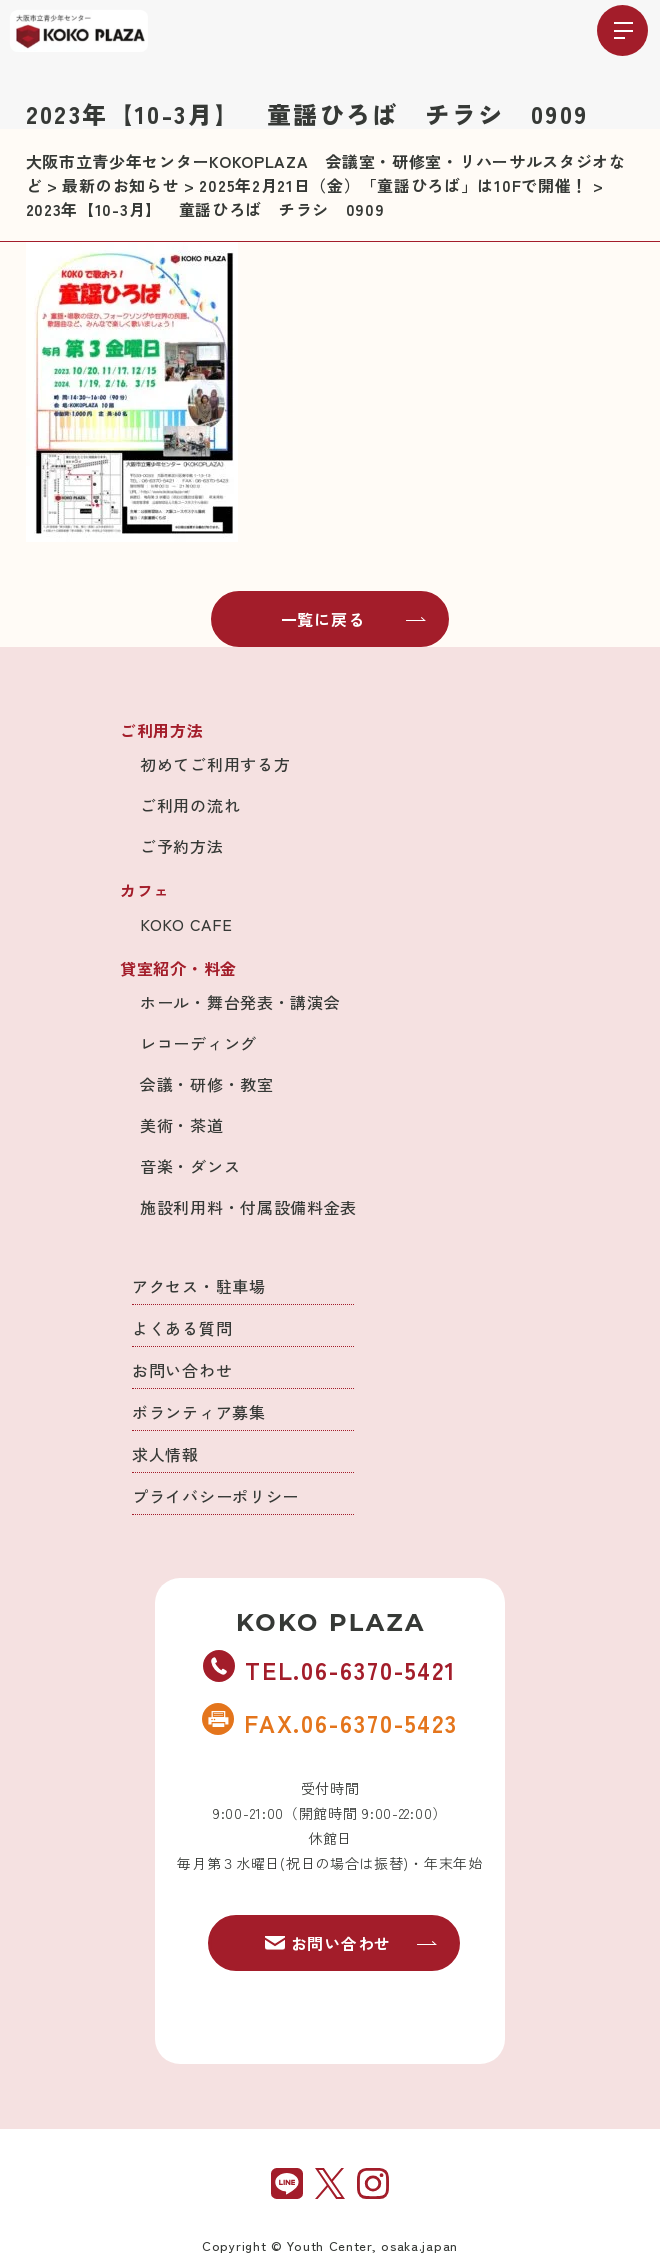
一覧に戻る (354, 619)
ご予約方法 (182, 846)
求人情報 (165, 1454)
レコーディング (198, 1043)
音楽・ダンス (190, 1166)
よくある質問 (182, 1328)
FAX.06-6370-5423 (330, 1722)
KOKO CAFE (186, 924)
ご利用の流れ (190, 805)
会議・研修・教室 (207, 1084)
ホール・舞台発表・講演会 (240, 1002)
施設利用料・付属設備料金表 (248, 1207)
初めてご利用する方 (215, 764)
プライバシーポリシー (215, 1496)
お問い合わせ (182, 1370)
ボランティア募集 (199, 1412)
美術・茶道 (182, 1125)
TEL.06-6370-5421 (330, 1669)
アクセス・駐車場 (199, 1286)
